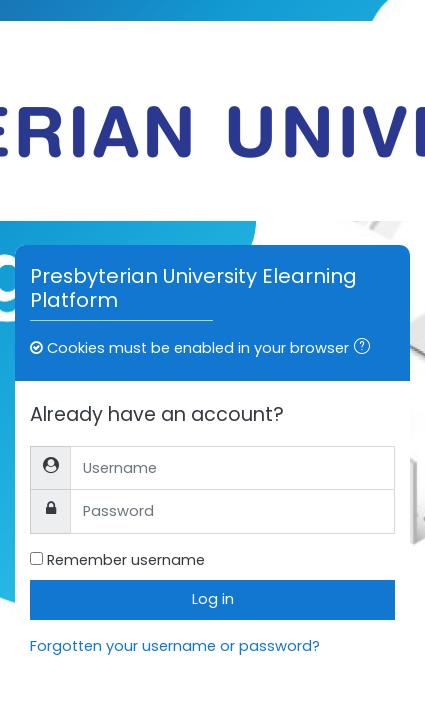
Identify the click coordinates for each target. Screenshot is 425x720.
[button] (366, 349)
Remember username (126, 560)
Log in (213, 599)
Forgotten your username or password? (175, 646)
